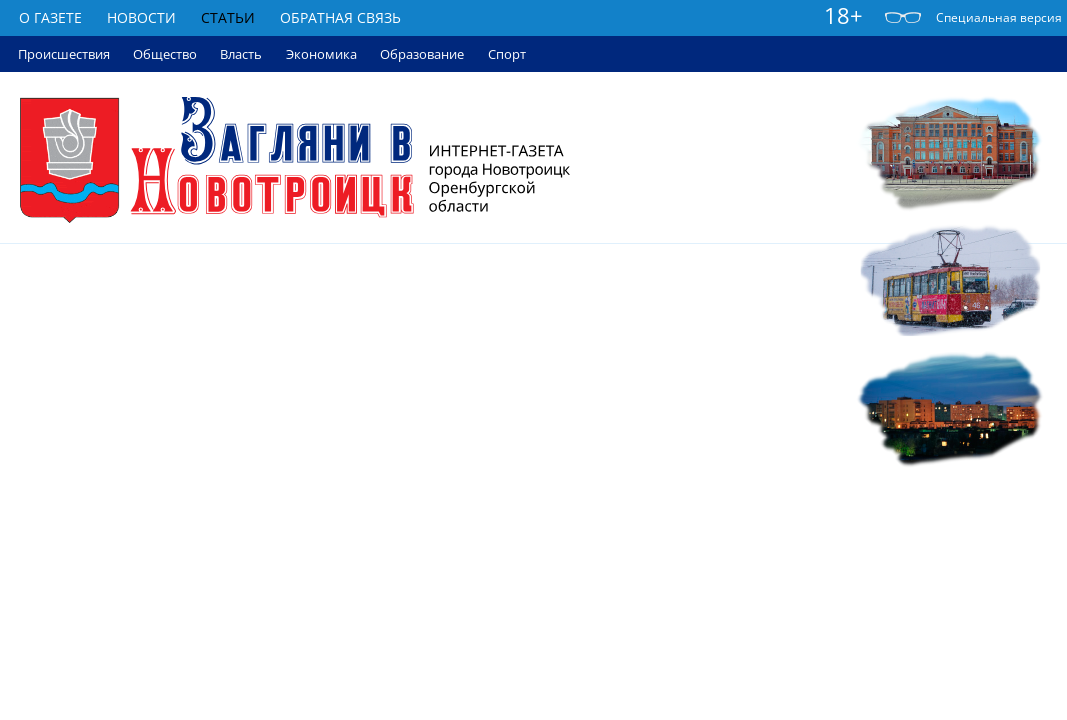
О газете (50, 17)
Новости (141, 17)
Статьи (228, 17)
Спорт (507, 54)
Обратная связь (340, 17)
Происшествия (64, 54)
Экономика (321, 54)
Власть (241, 54)
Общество (165, 54)
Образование (422, 54)
